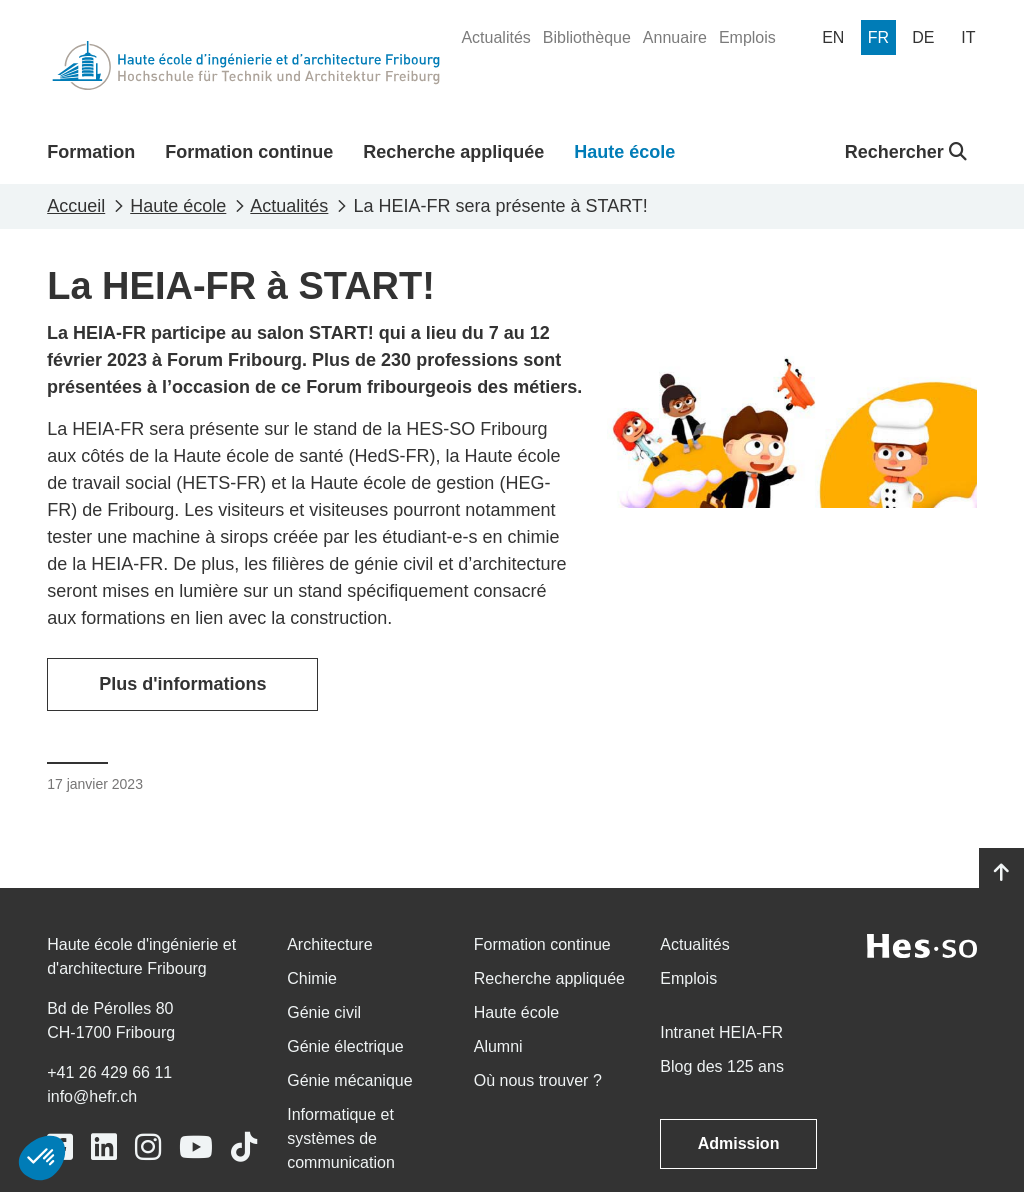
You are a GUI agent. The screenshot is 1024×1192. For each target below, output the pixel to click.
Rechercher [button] (906, 152)
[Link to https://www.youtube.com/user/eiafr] (196, 1147)
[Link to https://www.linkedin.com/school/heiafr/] (104, 1147)
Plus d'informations (182, 684)
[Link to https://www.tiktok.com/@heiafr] (244, 1147)
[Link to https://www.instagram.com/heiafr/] (148, 1147)
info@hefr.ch (92, 1096)
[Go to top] (1001, 873)
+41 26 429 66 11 (109, 1072)
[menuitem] (495, 38)
